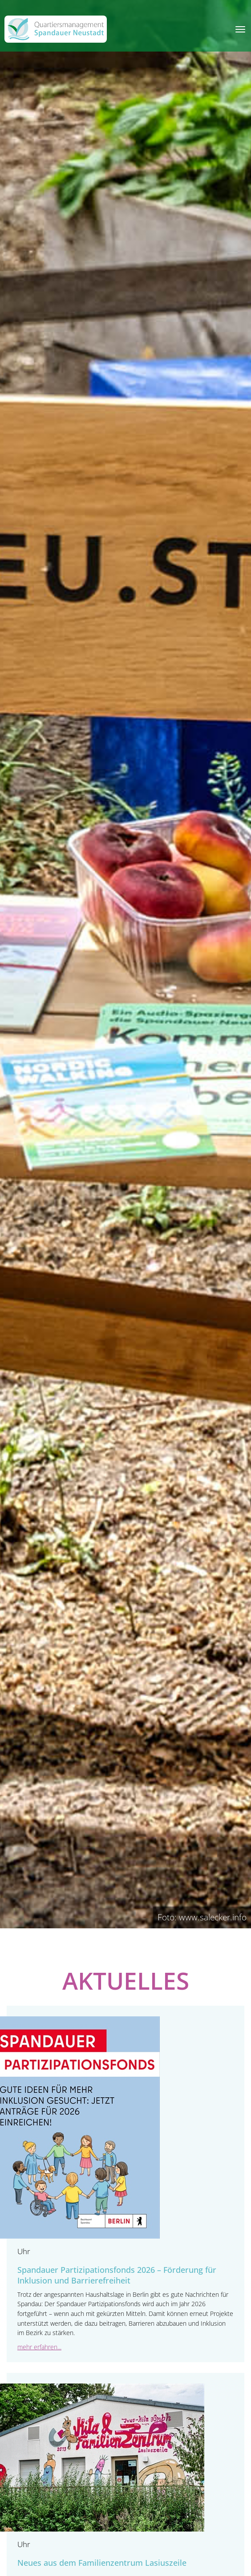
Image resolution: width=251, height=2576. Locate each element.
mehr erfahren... (39, 2347)
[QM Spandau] (55, 29)
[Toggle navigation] (240, 29)
